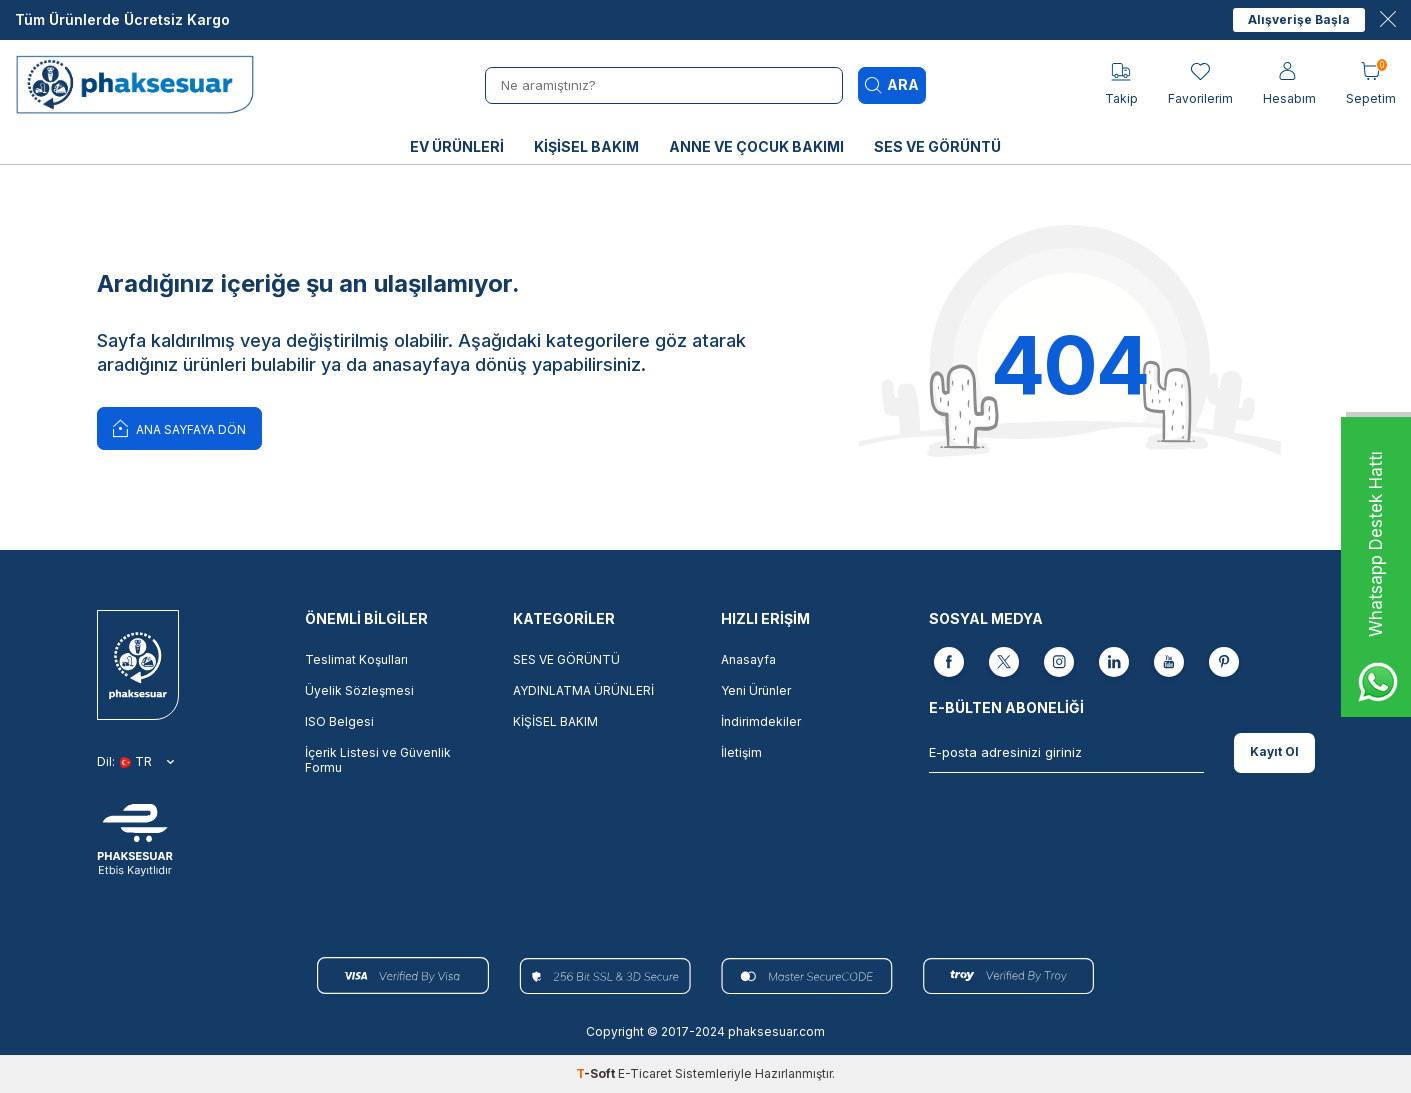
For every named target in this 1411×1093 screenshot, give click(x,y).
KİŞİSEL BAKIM (586, 146)
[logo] (141, 85)
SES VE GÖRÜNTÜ (937, 146)
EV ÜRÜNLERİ (457, 146)
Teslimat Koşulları (356, 659)
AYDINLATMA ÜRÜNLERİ (583, 690)
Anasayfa (748, 659)
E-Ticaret (645, 1073)
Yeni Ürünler (756, 690)
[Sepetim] (1371, 84)
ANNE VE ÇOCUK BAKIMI (756, 146)
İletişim (741, 752)
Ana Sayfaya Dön (179, 427)
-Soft (597, 1073)
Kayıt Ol (1274, 751)
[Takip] (1121, 84)
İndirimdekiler (761, 721)
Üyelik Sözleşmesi (359, 690)
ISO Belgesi (339, 721)
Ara (892, 85)
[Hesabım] (1289, 84)
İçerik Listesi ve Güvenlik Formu (378, 760)
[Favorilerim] (1200, 84)
